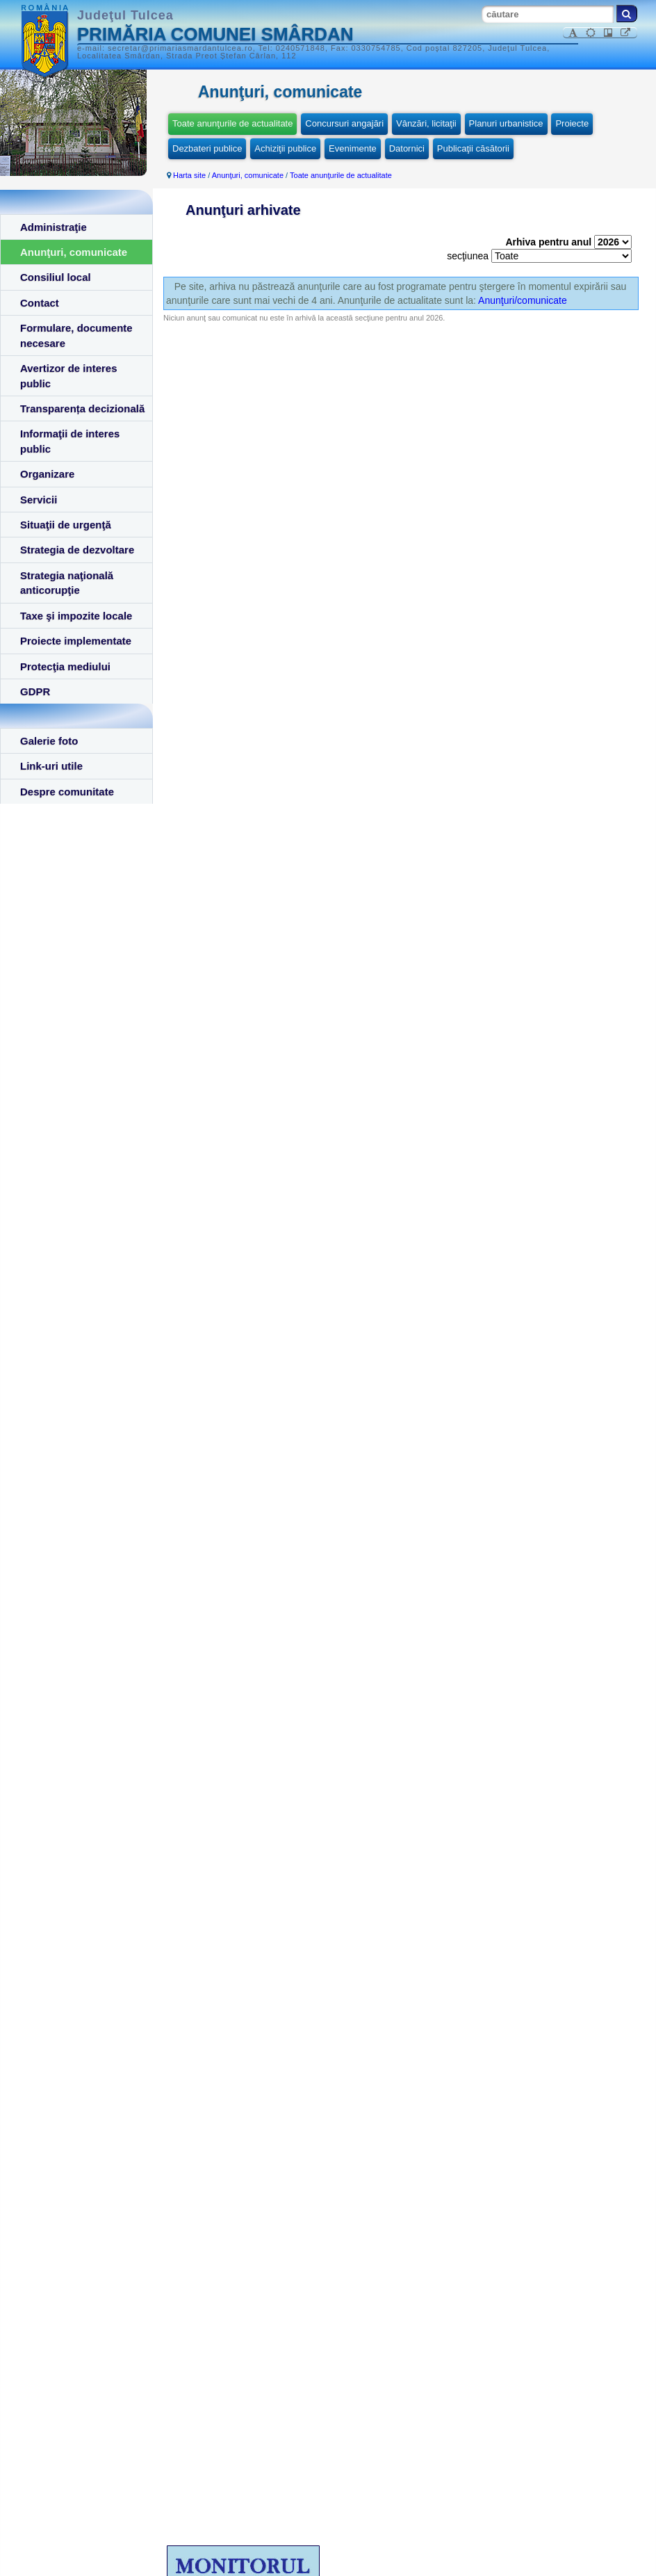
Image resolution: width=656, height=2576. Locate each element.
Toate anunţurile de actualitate (232, 123)
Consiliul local (55, 277)
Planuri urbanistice (506, 123)
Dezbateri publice (207, 148)
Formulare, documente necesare (76, 335)
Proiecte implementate (75, 641)
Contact (39, 303)
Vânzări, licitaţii (426, 123)
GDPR (35, 691)
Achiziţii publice (285, 148)
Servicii (38, 499)
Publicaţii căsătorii (473, 148)
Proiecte (572, 123)
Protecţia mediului (65, 666)
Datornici (407, 148)
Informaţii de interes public (70, 441)
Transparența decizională (82, 408)
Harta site (189, 175)
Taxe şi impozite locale (76, 616)
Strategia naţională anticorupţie (66, 582)
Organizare (47, 474)
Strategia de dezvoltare (77, 550)
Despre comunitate (67, 791)
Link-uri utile (51, 766)
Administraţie (53, 227)
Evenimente (353, 148)
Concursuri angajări (344, 123)
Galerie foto (49, 741)
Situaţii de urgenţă (65, 524)
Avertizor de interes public (68, 375)
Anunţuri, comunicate (73, 252)
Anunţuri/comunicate (522, 300)
